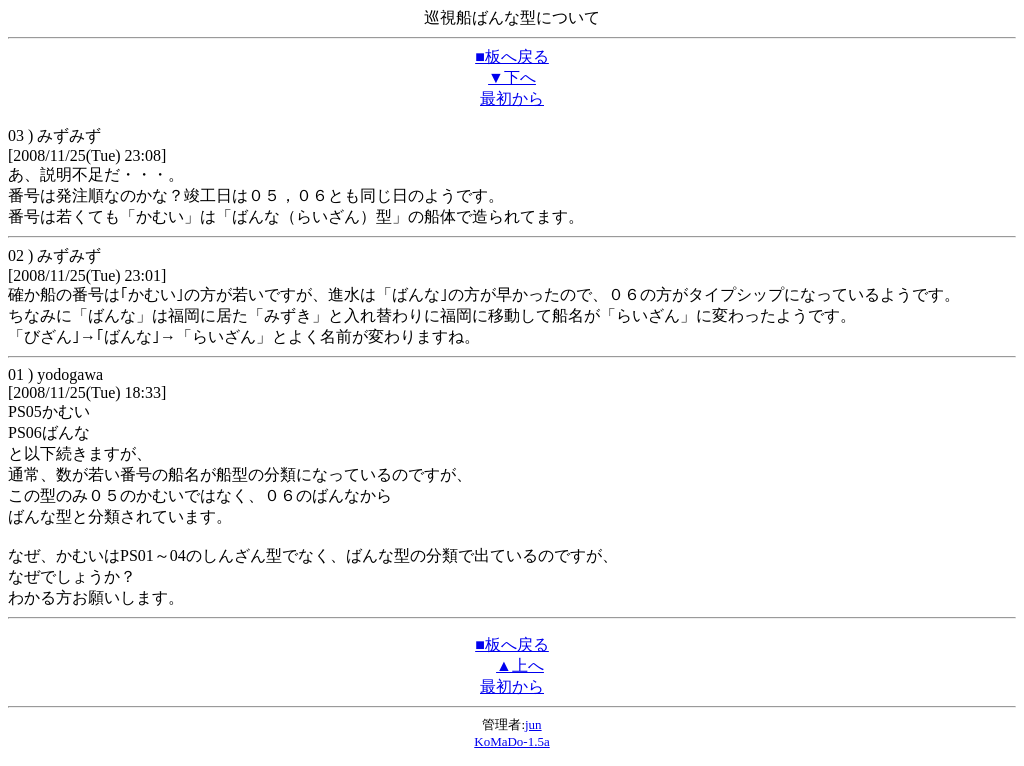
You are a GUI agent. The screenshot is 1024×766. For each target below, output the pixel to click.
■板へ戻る (512, 56)
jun (533, 724)
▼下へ (512, 77)
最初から (512, 98)
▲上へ (520, 665)
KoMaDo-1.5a (511, 741)
